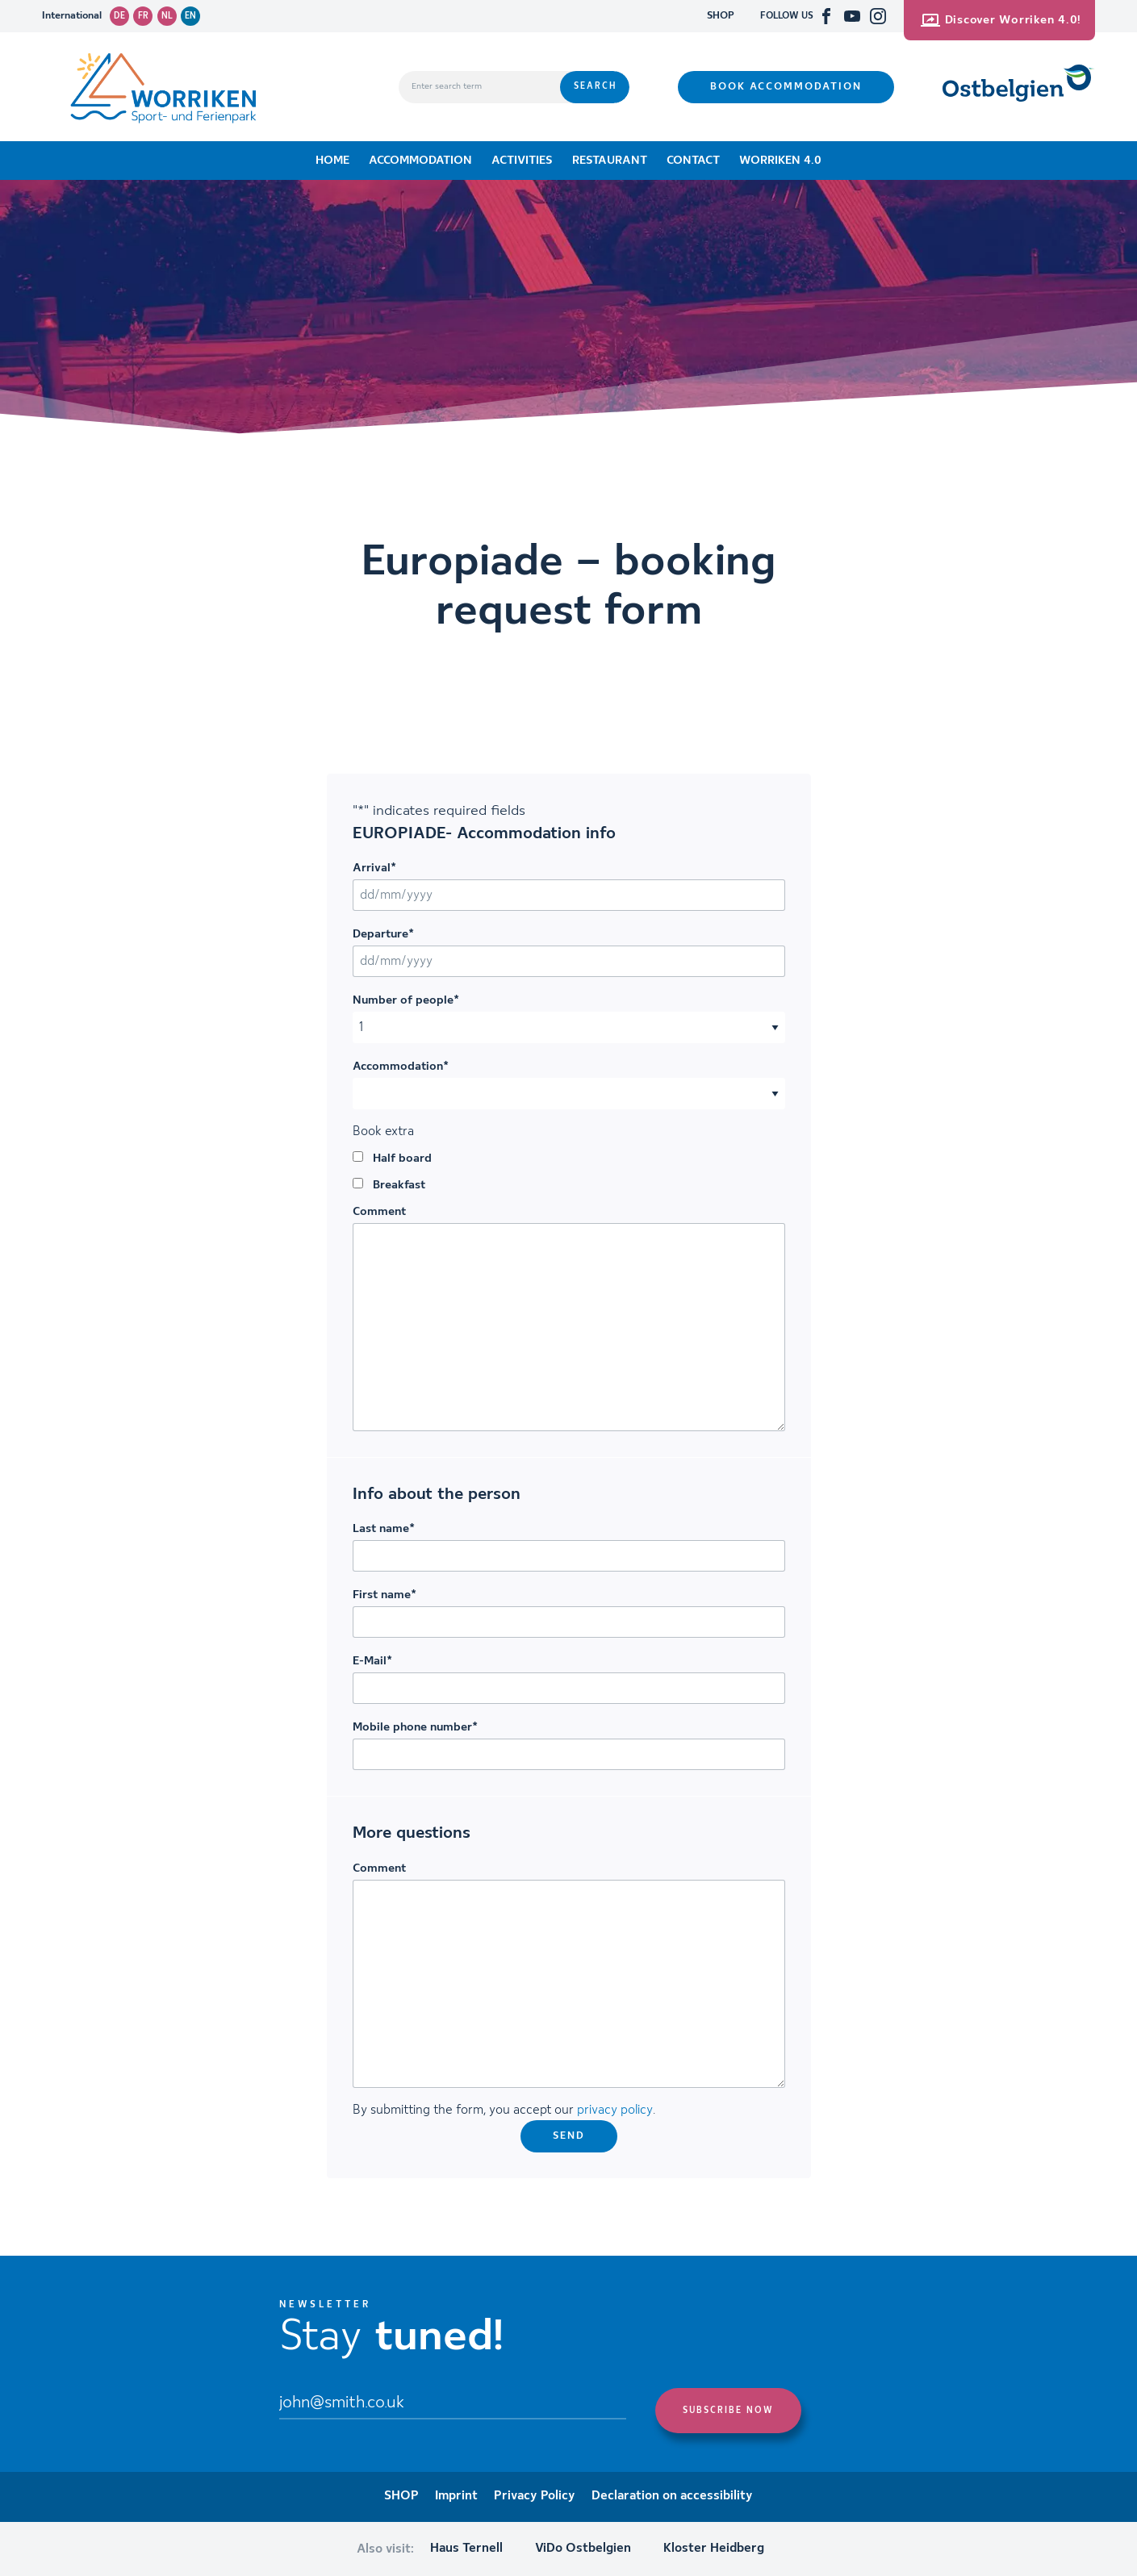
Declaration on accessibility (672, 2496)
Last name (384, 1528)
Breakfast (399, 1185)
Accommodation (420, 160)
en (190, 16)
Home (332, 160)
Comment (379, 1211)
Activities (522, 160)
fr (143, 16)
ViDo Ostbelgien (583, 2548)
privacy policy (615, 2110)
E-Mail (372, 1661)
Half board (402, 1158)
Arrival (374, 868)
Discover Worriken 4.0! (1001, 20)
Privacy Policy (534, 2496)
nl (167, 16)
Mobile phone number (415, 1727)
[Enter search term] (479, 87)
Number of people (406, 1000)
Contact (693, 160)
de (119, 16)
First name (384, 1595)
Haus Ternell (466, 2548)
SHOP (720, 15)
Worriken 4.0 (780, 160)
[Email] (453, 2403)
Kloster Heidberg (713, 2548)
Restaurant (609, 160)
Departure (383, 934)
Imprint (456, 2496)
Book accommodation (786, 86)
